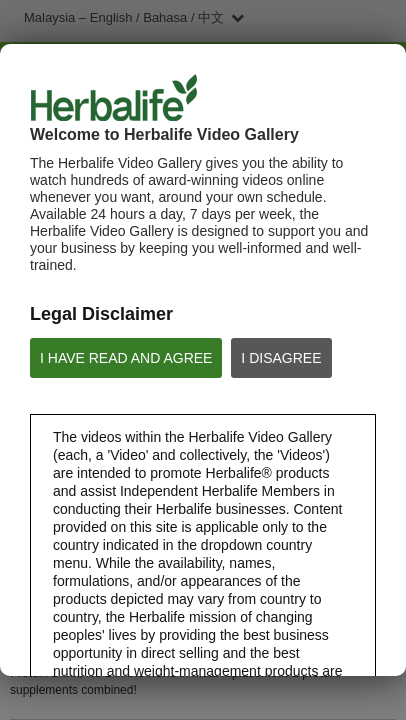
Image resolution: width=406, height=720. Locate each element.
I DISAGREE (281, 358)
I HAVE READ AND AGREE (126, 358)
